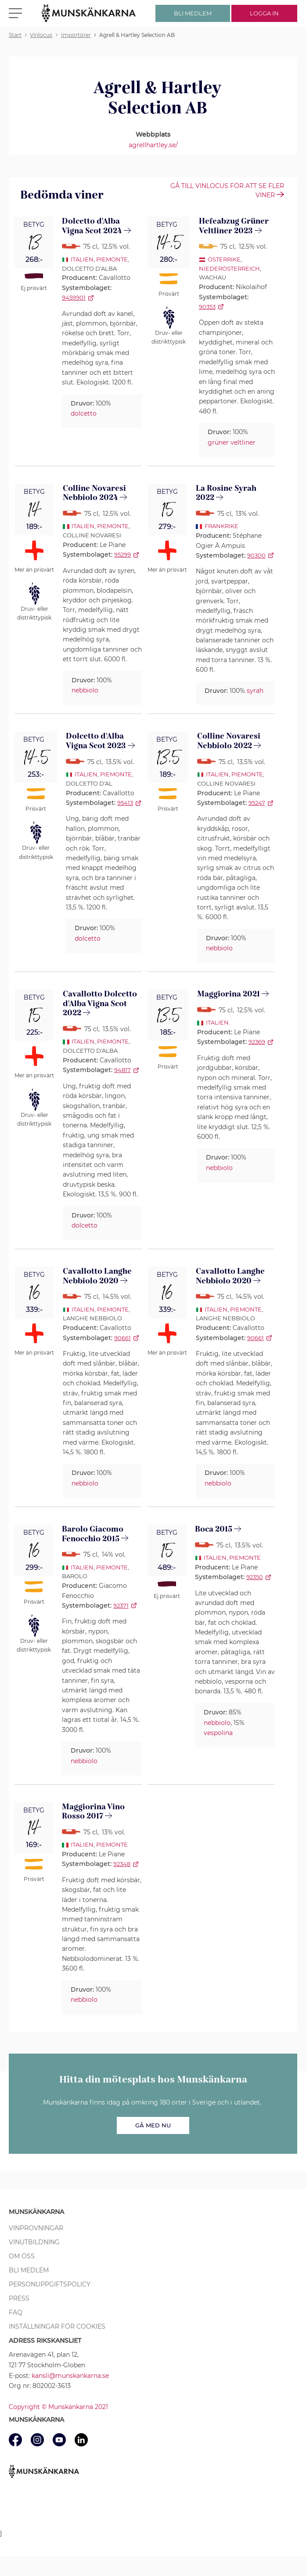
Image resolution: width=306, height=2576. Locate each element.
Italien (82, 259)
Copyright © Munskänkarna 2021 (58, 2407)
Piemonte (112, 259)
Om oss (22, 2256)
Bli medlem (29, 2270)
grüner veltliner (232, 442)
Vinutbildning (34, 2242)
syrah (255, 691)
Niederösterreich (229, 268)
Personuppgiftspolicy (49, 2284)
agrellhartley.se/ (153, 145)
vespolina (218, 1733)
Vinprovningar (36, 2228)
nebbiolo (85, 690)
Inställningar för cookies (57, 2326)
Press (19, 2298)
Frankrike (221, 525)
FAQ (15, 2312)
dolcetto (84, 413)
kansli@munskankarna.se (70, 2376)
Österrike (224, 259)
